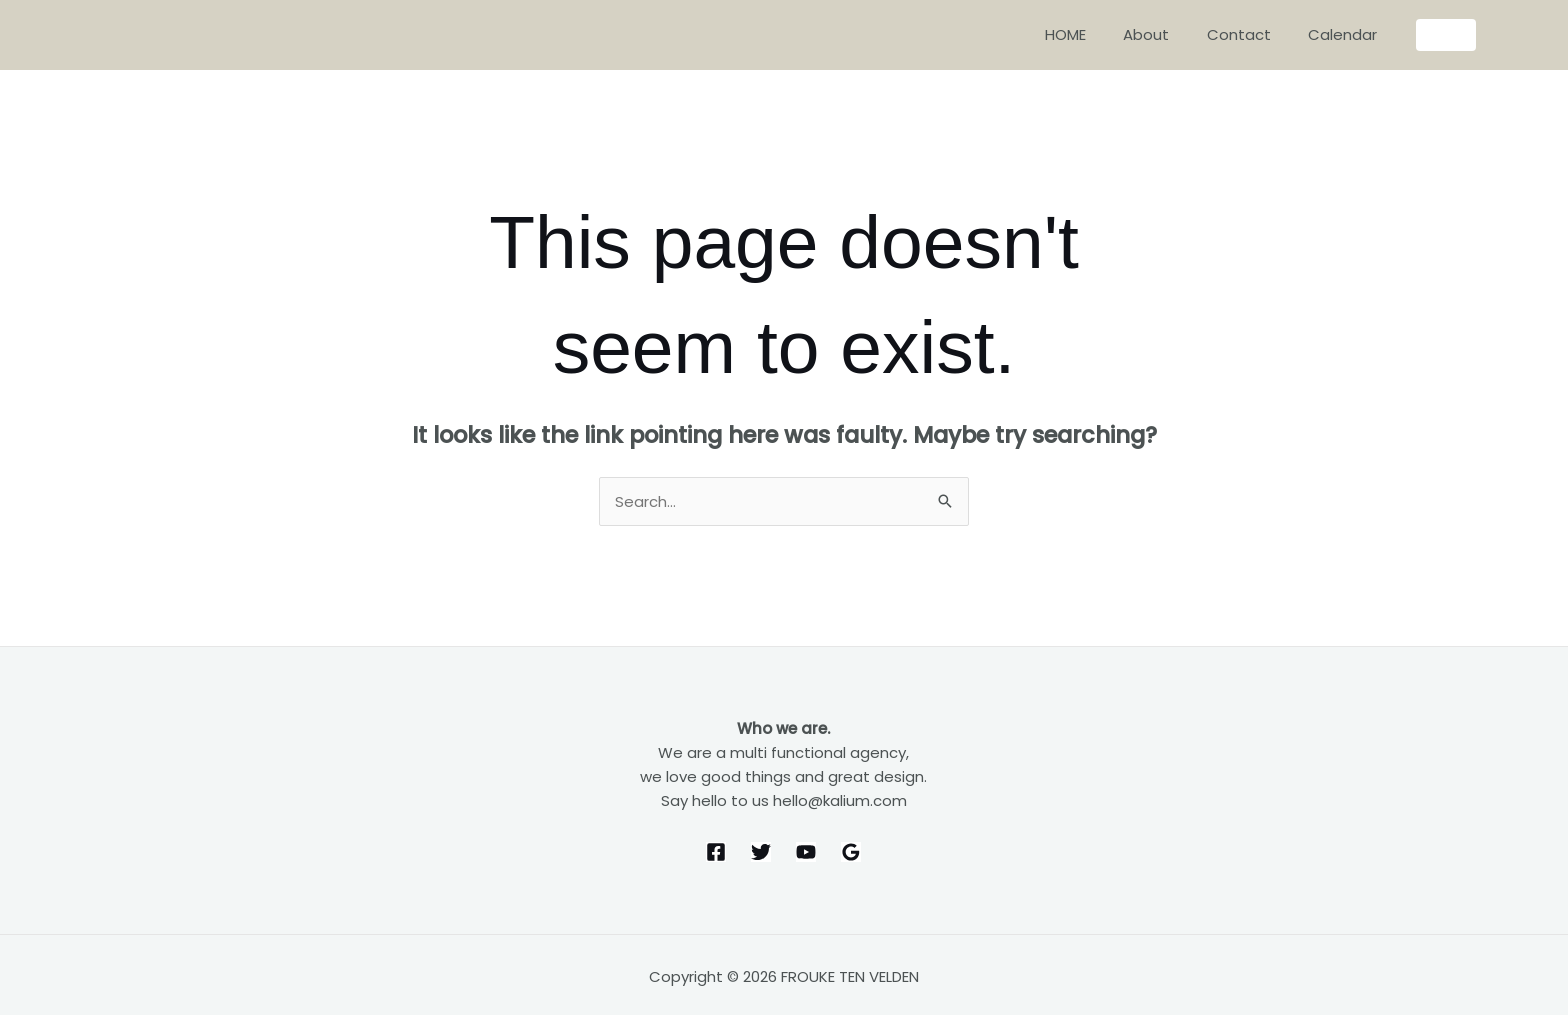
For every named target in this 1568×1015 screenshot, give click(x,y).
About (1165, 34)
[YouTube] (806, 853)
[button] (1446, 35)
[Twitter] (761, 853)
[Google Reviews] (851, 853)
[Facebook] (716, 853)
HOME (1091, 34)
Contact (1250, 34)
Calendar (1346, 34)
